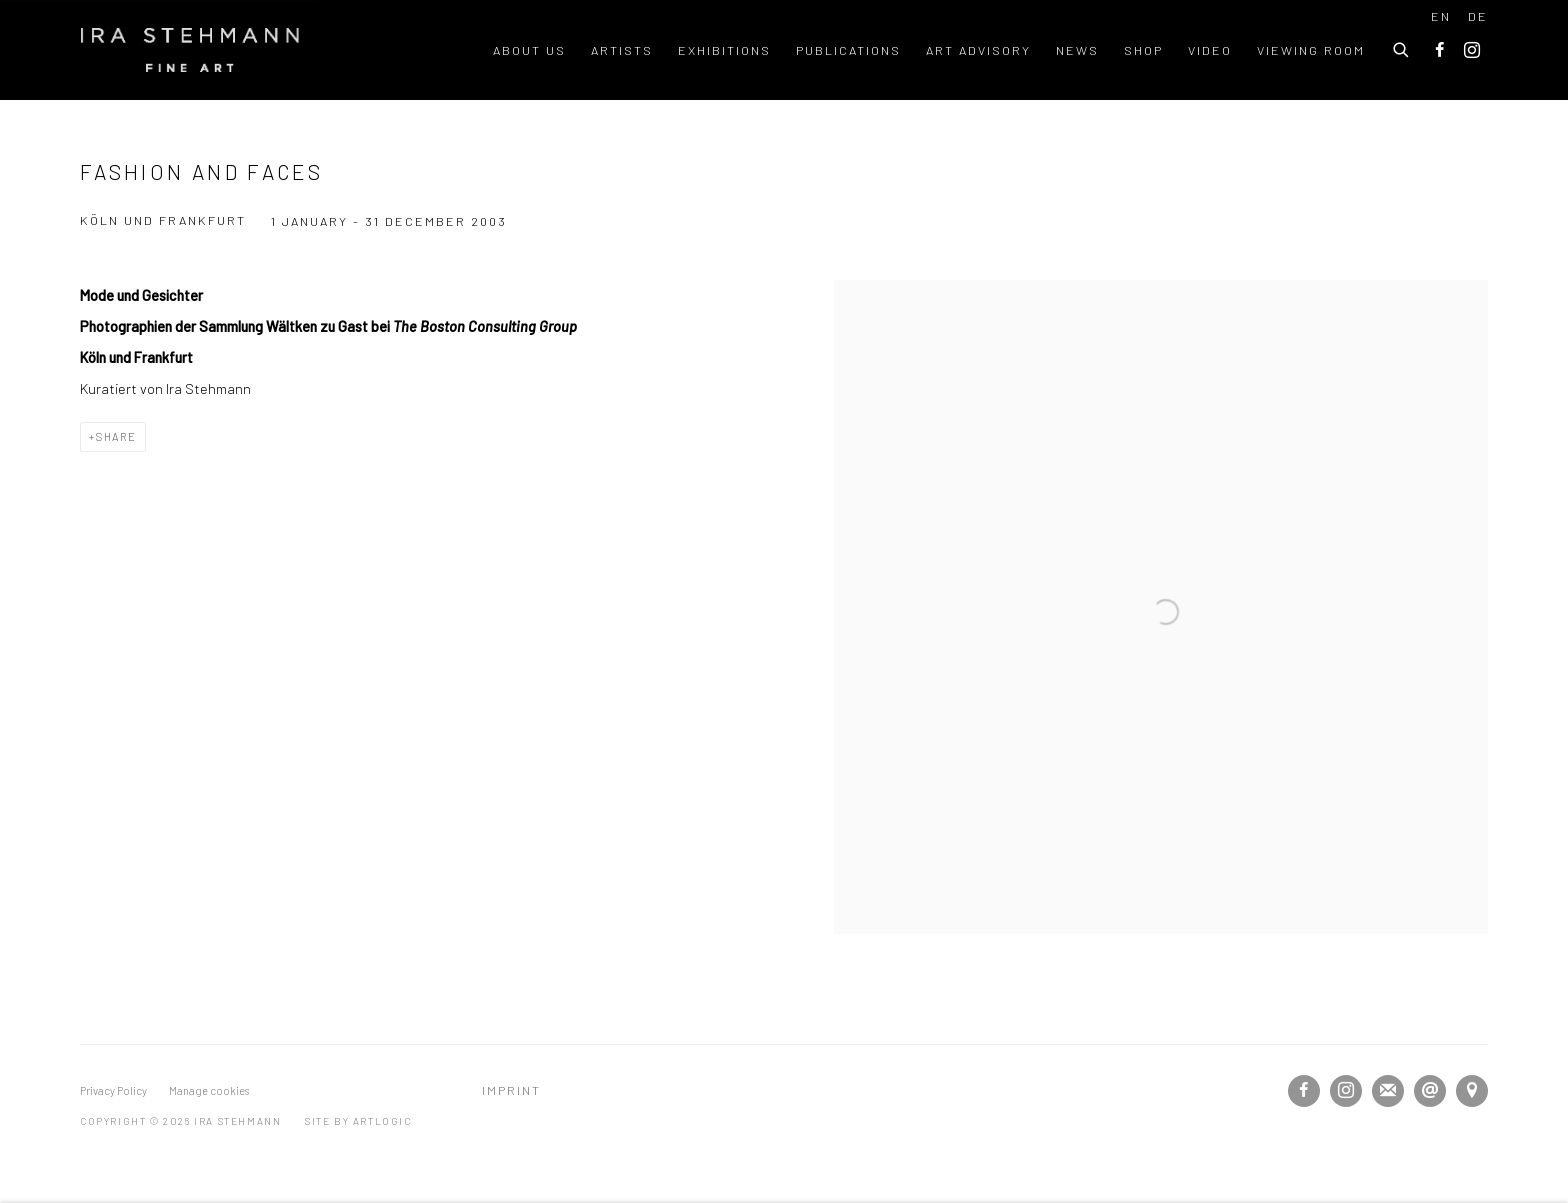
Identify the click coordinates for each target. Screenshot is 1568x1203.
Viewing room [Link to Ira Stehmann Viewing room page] (1311, 50)
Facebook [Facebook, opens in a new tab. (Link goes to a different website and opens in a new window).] (1440, 51)
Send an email (1430, 1091)
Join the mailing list (1388, 1091)
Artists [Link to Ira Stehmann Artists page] (622, 50)
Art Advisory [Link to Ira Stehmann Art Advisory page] (978, 50)
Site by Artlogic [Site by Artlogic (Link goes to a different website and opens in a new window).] (358, 1121)
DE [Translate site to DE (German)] (1478, 16)
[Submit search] (1402, 47)
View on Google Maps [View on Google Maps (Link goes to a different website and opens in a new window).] (1472, 1091)
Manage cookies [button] (209, 1090)
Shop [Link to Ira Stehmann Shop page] (1143, 50)
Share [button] (116, 436)
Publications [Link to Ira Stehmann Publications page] (848, 50)
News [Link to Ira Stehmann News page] (1077, 50)
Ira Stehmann (190, 50)
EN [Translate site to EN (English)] (1441, 16)
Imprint (511, 1090)
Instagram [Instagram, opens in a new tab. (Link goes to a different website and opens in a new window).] (1472, 51)
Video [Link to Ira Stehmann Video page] (1210, 50)
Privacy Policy (113, 1090)
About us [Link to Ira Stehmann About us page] (529, 50)
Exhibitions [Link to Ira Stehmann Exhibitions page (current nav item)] (724, 50)
